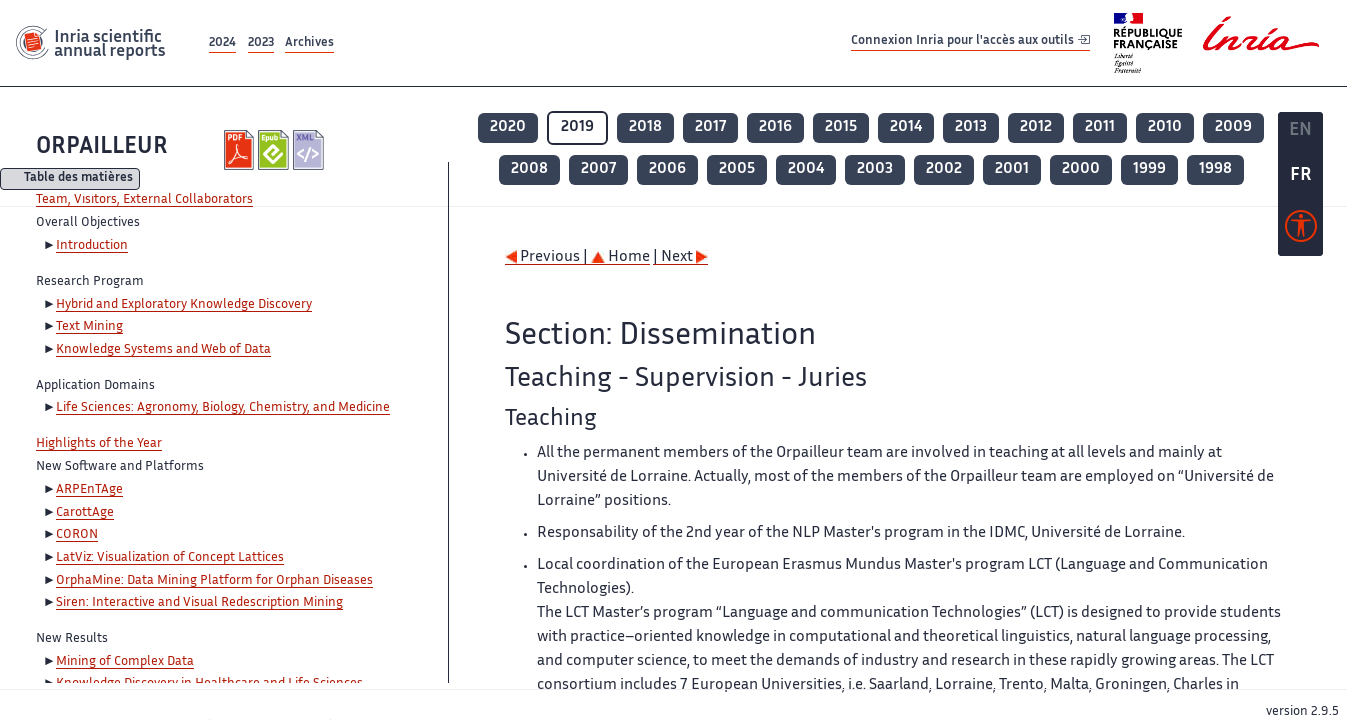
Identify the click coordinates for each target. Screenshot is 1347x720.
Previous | (548, 257)
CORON (77, 535)
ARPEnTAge (89, 490)
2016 (775, 127)
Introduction (92, 246)
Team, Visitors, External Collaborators (144, 200)
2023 (261, 43)
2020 (508, 127)
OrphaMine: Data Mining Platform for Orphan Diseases (214, 581)
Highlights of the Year (99, 444)
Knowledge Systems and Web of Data (163, 350)
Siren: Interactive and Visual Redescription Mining (199, 603)
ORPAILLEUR (102, 147)
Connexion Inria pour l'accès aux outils (970, 42)
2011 (1100, 127)
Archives (309, 43)
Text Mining (89, 327)
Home (620, 257)
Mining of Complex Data (125, 662)
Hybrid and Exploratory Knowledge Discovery (184, 305)
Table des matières (78, 179)
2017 (710, 127)
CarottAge (85, 513)
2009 (1233, 127)
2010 (1165, 127)
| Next (680, 257)
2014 (906, 127)
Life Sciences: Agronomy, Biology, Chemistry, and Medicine (223, 408)
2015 (841, 127)
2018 (645, 127)
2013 (971, 127)
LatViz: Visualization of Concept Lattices (170, 558)
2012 (1036, 127)
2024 (222, 43)
